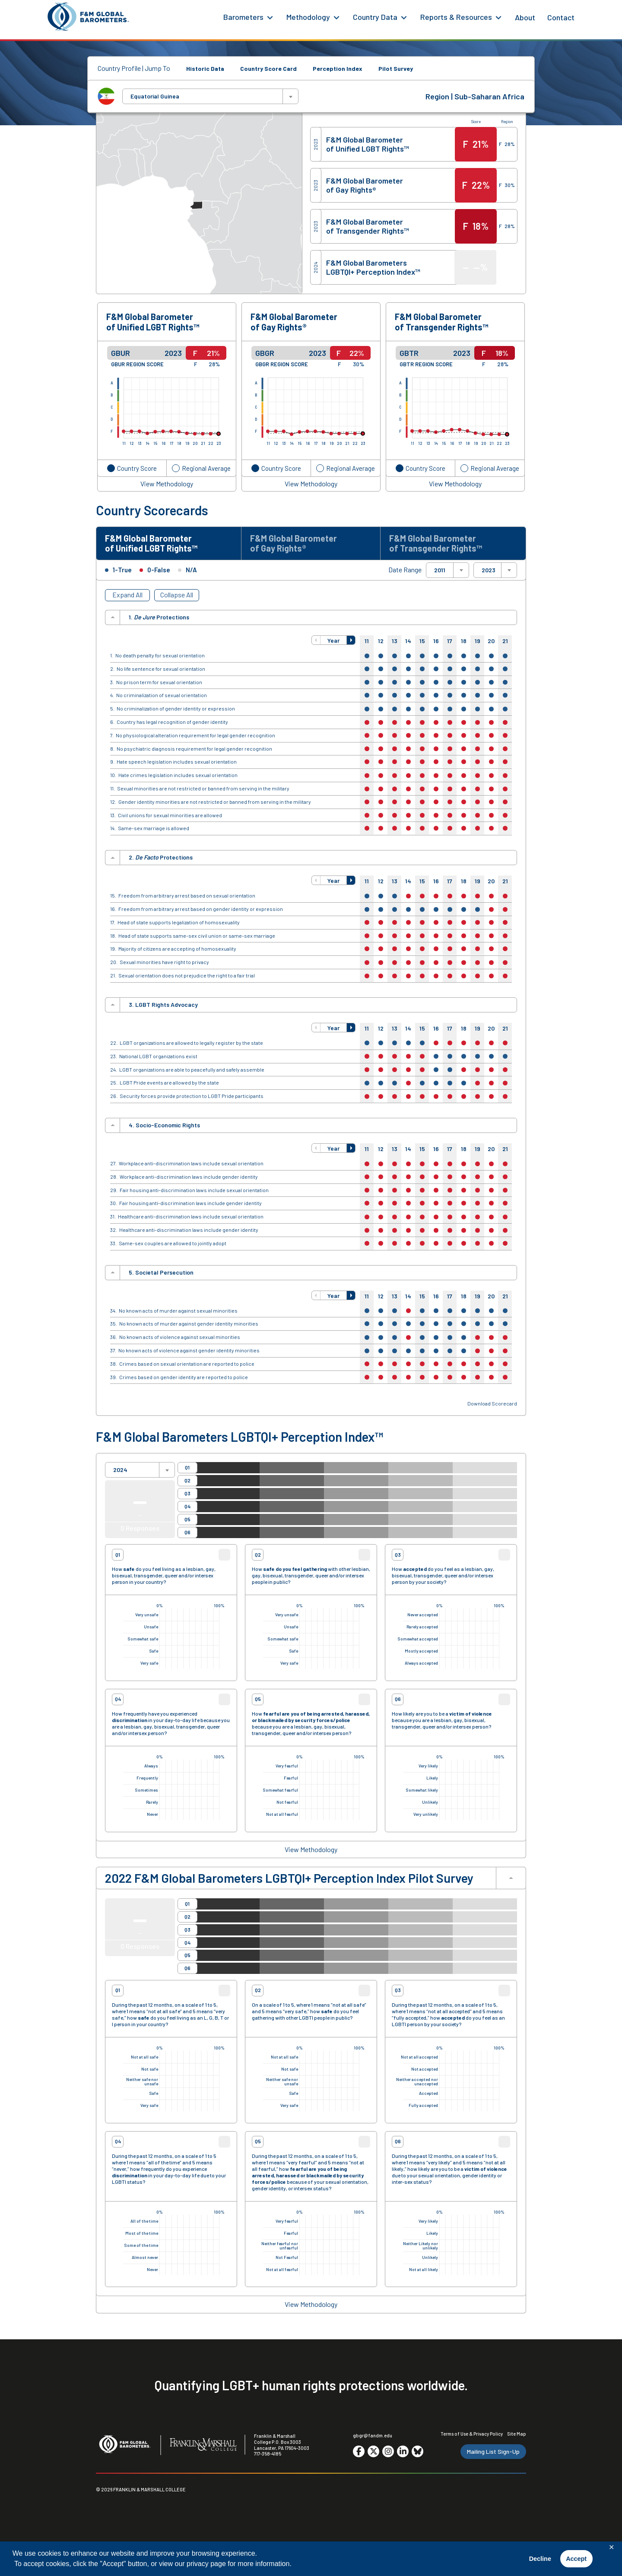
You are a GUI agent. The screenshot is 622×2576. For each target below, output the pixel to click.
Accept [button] (576, 2558)
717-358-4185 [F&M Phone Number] (267, 2454)
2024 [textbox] (120, 1470)
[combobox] (210, 96)
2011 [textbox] (439, 570)
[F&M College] (203, 2445)
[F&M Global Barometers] (89, 16)
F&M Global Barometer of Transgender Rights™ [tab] (435, 543)
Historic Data (205, 68)
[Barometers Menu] (270, 17)
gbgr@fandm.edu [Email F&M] (372, 2435)
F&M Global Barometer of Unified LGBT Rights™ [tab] (151, 543)
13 (394, 640)
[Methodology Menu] (336, 17)
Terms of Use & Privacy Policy (472, 2433)
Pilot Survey (395, 68)
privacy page (206, 2563)
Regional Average (206, 468)
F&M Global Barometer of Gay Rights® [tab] (293, 543)
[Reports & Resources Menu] (498, 17)
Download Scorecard (492, 1404)
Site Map (516, 2433)
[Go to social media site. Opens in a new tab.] (359, 2452)
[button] (316, 640)
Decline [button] (540, 2558)
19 (477, 640)
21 (505, 640)
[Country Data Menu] (404, 17)
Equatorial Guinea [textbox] (154, 96)
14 (408, 640)
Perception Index (337, 68)
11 (367, 640)
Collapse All (176, 594)
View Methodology (166, 484)
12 (381, 640)
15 (422, 640)
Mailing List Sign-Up (493, 2451)
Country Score (137, 468)
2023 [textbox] (488, 570)
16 (436, 640)
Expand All (127, 594)
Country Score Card (268, 68)
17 (449, 640)
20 (491, 640)
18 (463, 640)
